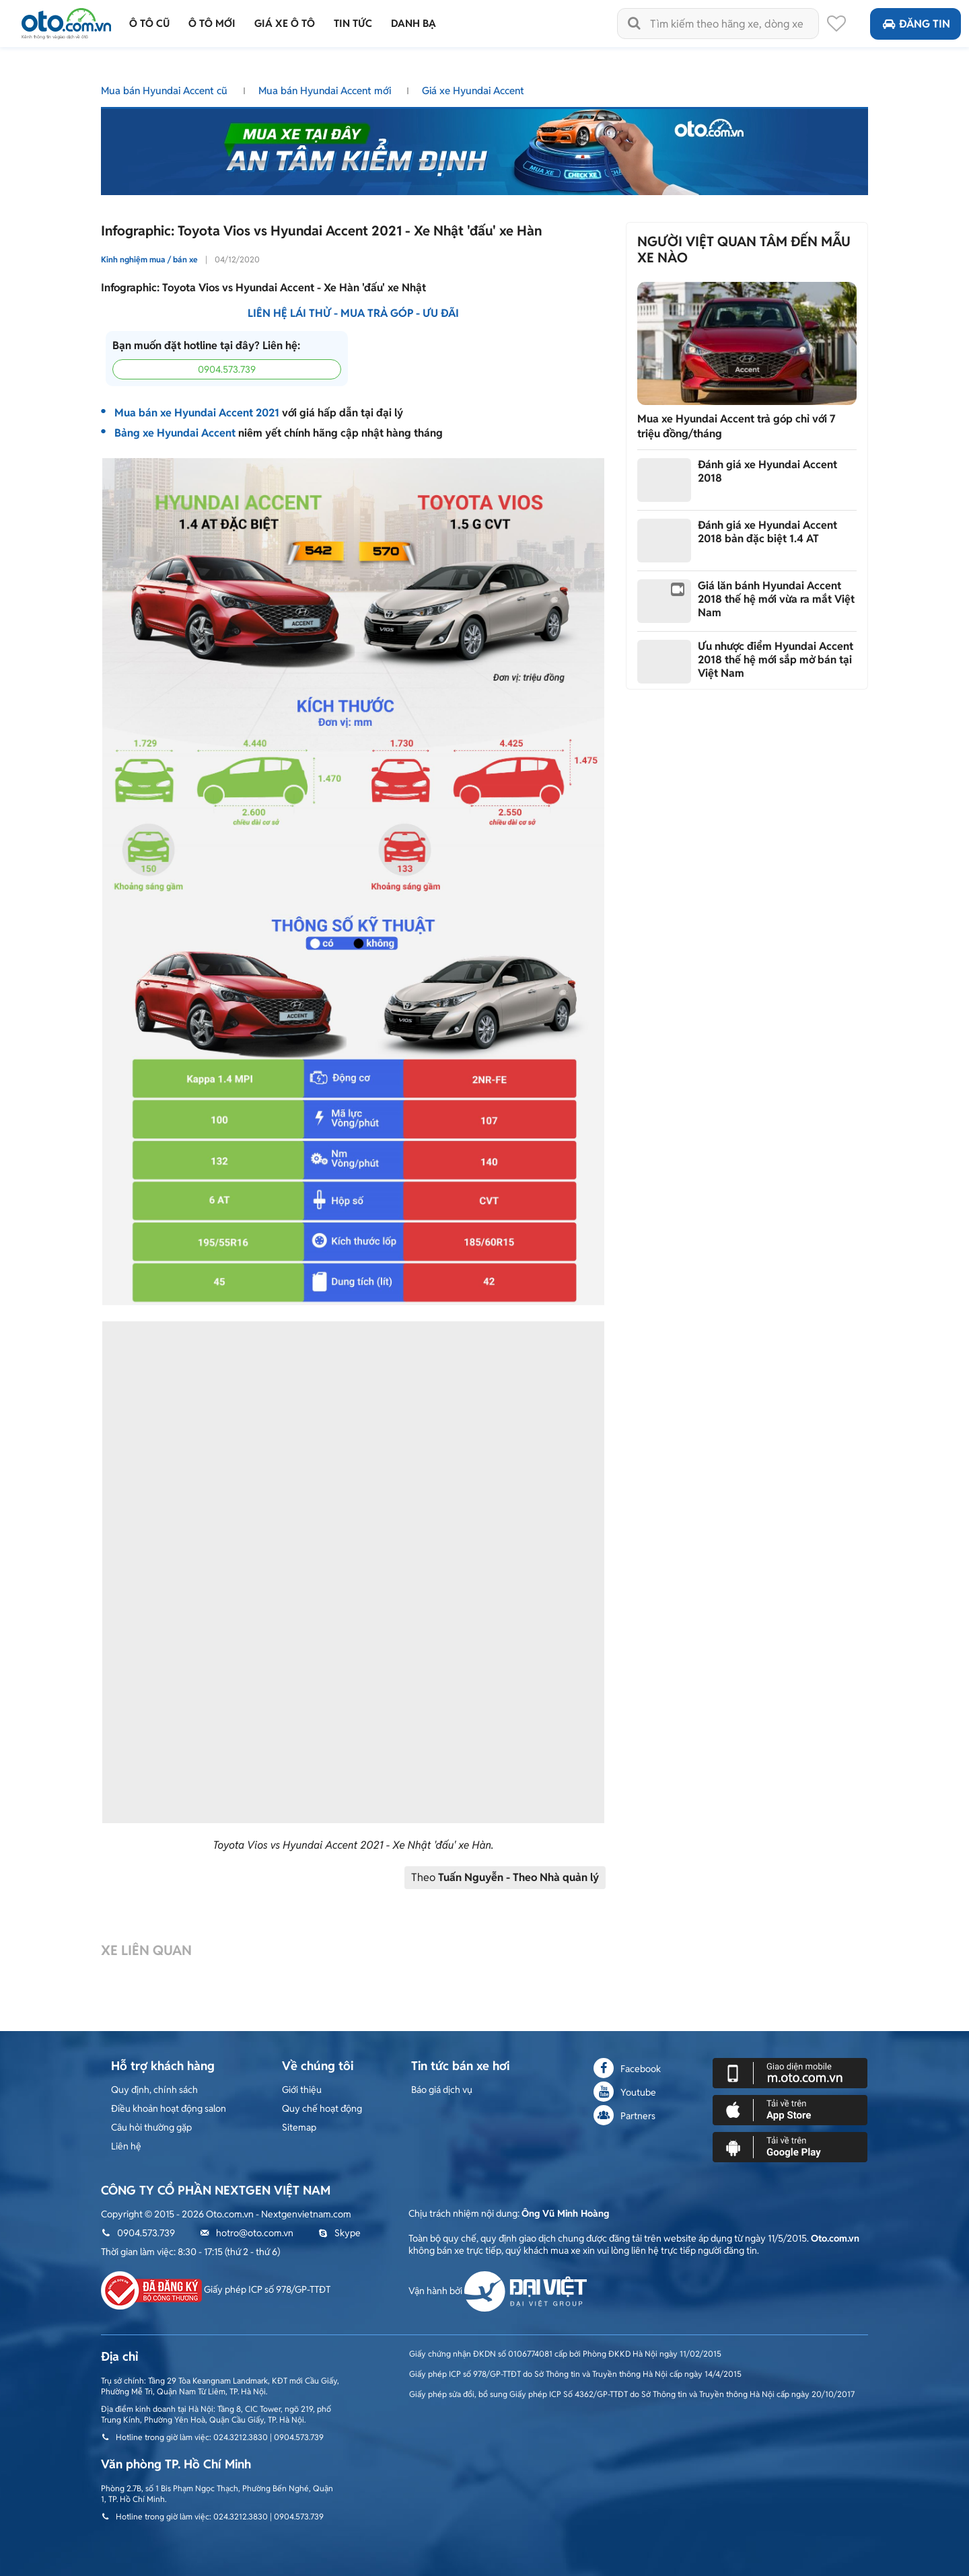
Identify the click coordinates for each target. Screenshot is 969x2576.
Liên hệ (126, 2146)
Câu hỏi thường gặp (151, 2127)
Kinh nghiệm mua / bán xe (149, 259)
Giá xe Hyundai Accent (473, 90)
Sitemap (299, 2127)
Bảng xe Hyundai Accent (175, 433)
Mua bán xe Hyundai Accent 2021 (196, 413)
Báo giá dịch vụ (441, 2090)
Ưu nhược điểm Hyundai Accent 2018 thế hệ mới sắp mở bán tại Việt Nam (775, 659)
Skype (339, 2233)
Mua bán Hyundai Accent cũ (165, 90)
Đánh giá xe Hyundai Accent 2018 (767, 471)
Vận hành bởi (497, 2291)
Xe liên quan (146, 1950)
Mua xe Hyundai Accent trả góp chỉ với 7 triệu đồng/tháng (736, 426)
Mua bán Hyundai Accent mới (326, 90)
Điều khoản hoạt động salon (168, 2108)
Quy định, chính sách (154, 2090)
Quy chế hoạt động (322, 2108)
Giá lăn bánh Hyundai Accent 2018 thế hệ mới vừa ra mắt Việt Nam (776, 599)
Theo (505, 1877)
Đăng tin (915, 24)
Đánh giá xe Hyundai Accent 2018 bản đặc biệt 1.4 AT (767, 532)
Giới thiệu (302, 2090)
